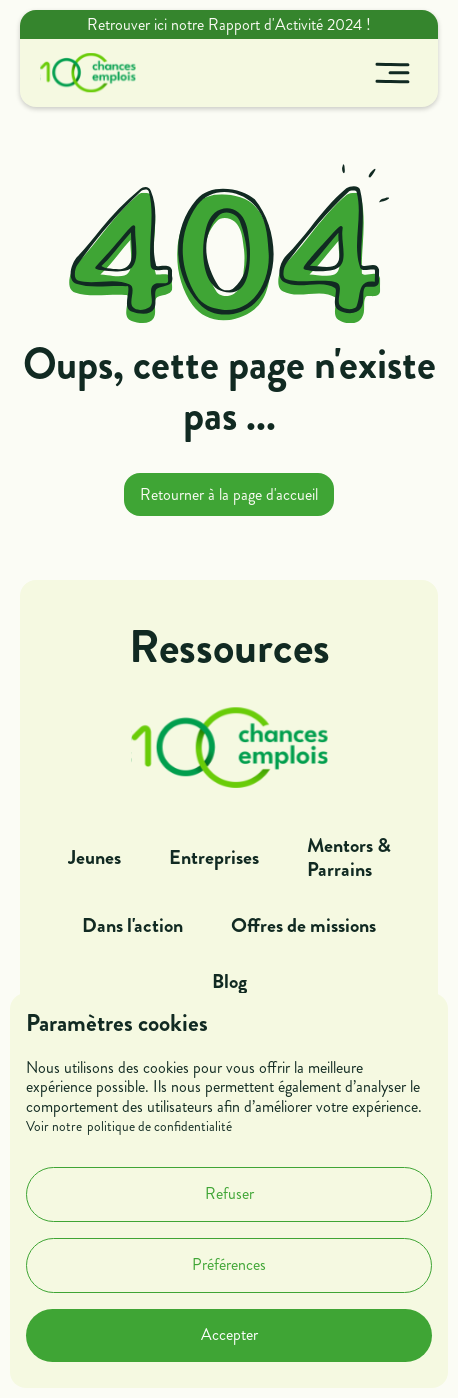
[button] (392, 73)
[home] (83, 73)
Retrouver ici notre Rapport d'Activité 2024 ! (229, 24)
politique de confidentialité (159, 1127)
